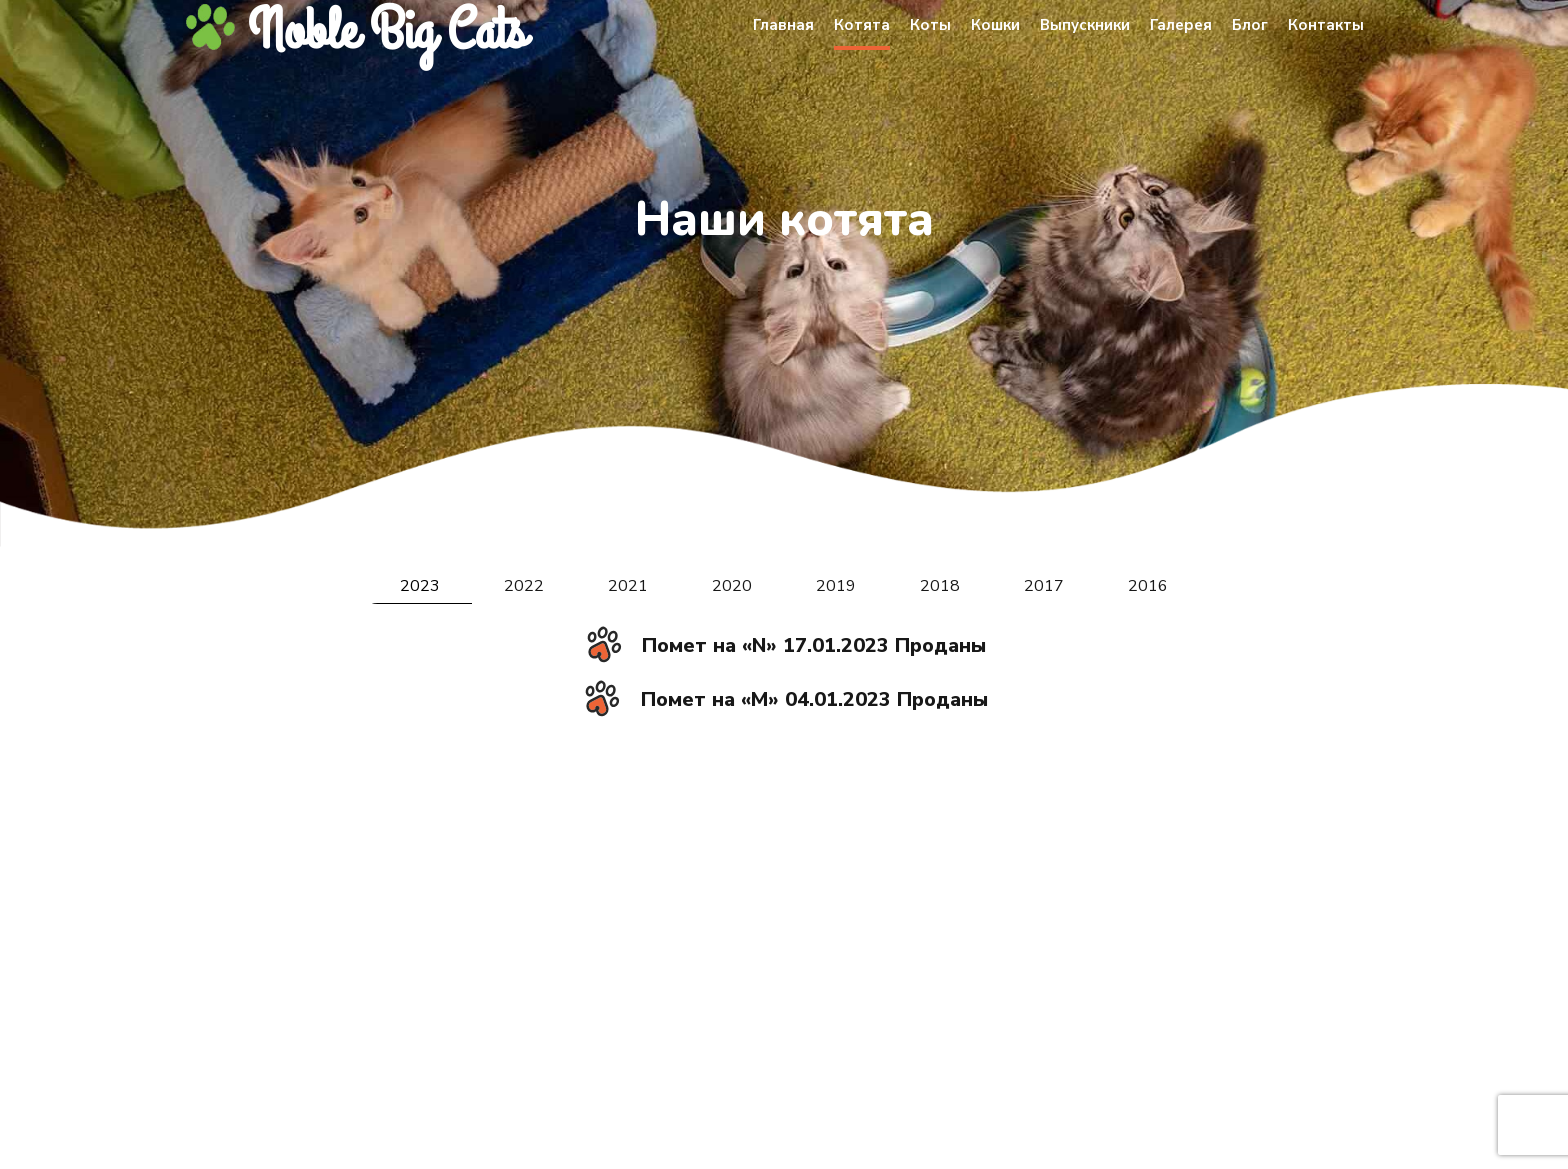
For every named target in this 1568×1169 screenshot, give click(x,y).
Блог (1250, 25)
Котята (862, 25)
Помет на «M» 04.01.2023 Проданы (814, 699)
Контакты (1326, 25)
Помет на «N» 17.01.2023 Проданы (814, 645)
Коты (930, 25)
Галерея (1181, 25)
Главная (783, 25)
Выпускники (1085, 25)
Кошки (995, 25)
